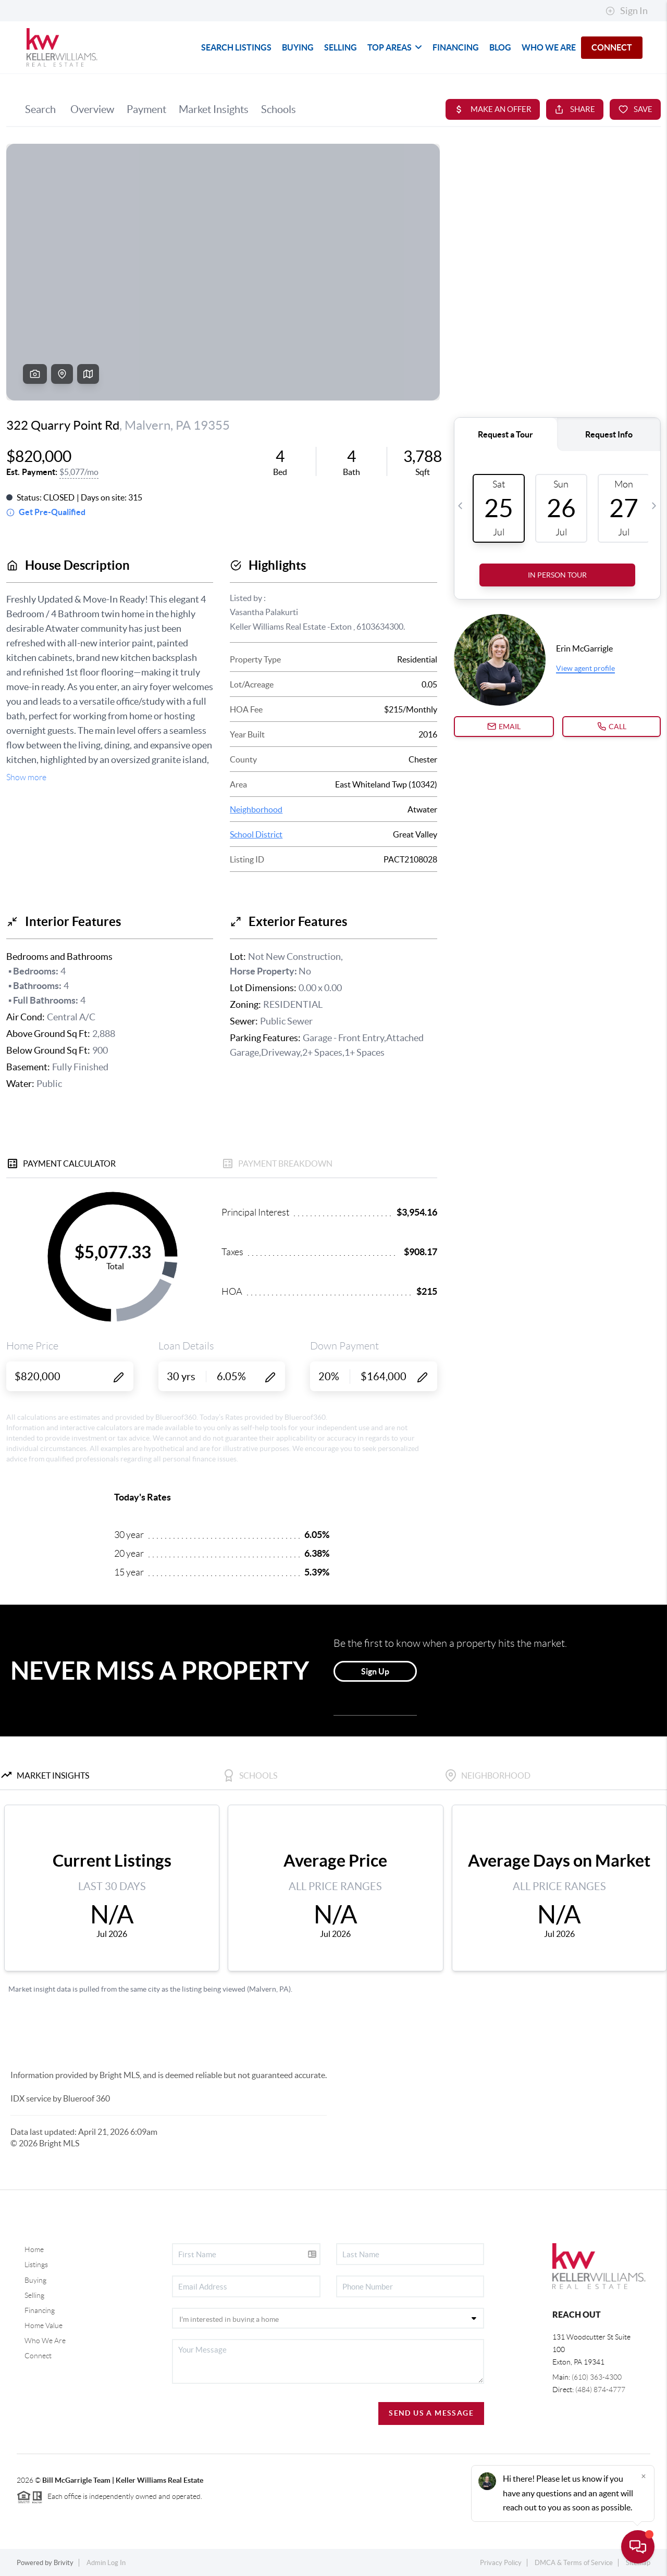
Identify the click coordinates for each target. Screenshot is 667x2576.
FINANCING (456, 47)
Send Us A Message (431, 2413)
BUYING (298, 47)
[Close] (643, 2476)
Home (34, 2249)
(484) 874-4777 (600, 2389)
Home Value (43, 2325)
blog (500, 47)
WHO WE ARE (549, 47)
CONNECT (611, 47)
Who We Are (45, 2340)
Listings (36, 2264)
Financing (39, 2310)
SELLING (340, 47)
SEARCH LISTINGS (236, 47)
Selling (34, 2295)
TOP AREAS (394, 47)
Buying (35, 2280)
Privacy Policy (501, 2563)
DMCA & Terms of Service (574, 2563)
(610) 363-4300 (597, 2377)
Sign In (627, 11)
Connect (38, 2356)
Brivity (63, 2563)
